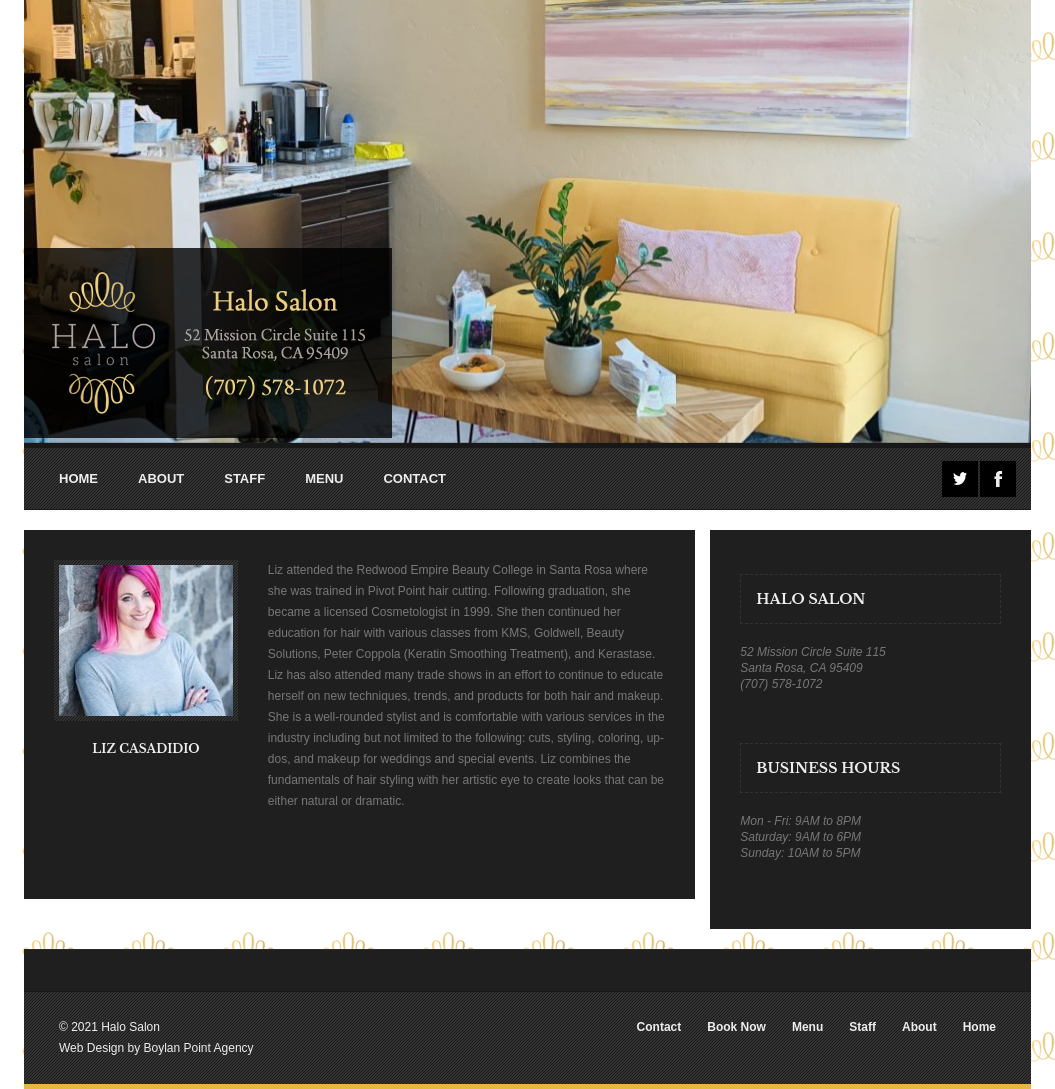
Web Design (91, 1048)
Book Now (736, 1027)
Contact (659, 1027)
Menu (807, 1027)
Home (979, 1027)
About (919, 1027)
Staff (862, 1027)
